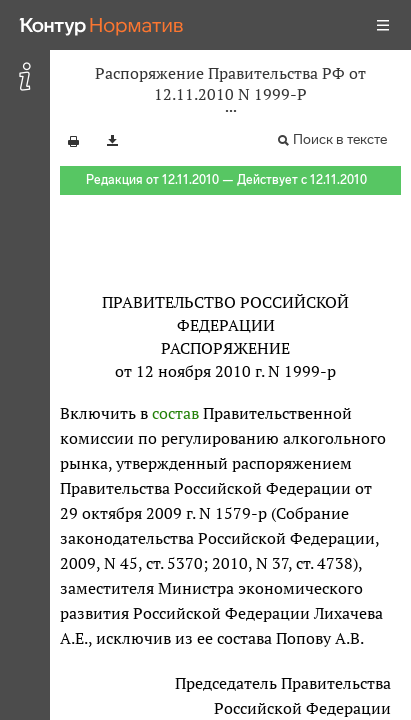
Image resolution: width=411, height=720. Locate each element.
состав (175, 413)
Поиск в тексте (340, 139)
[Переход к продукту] (102, 25)
